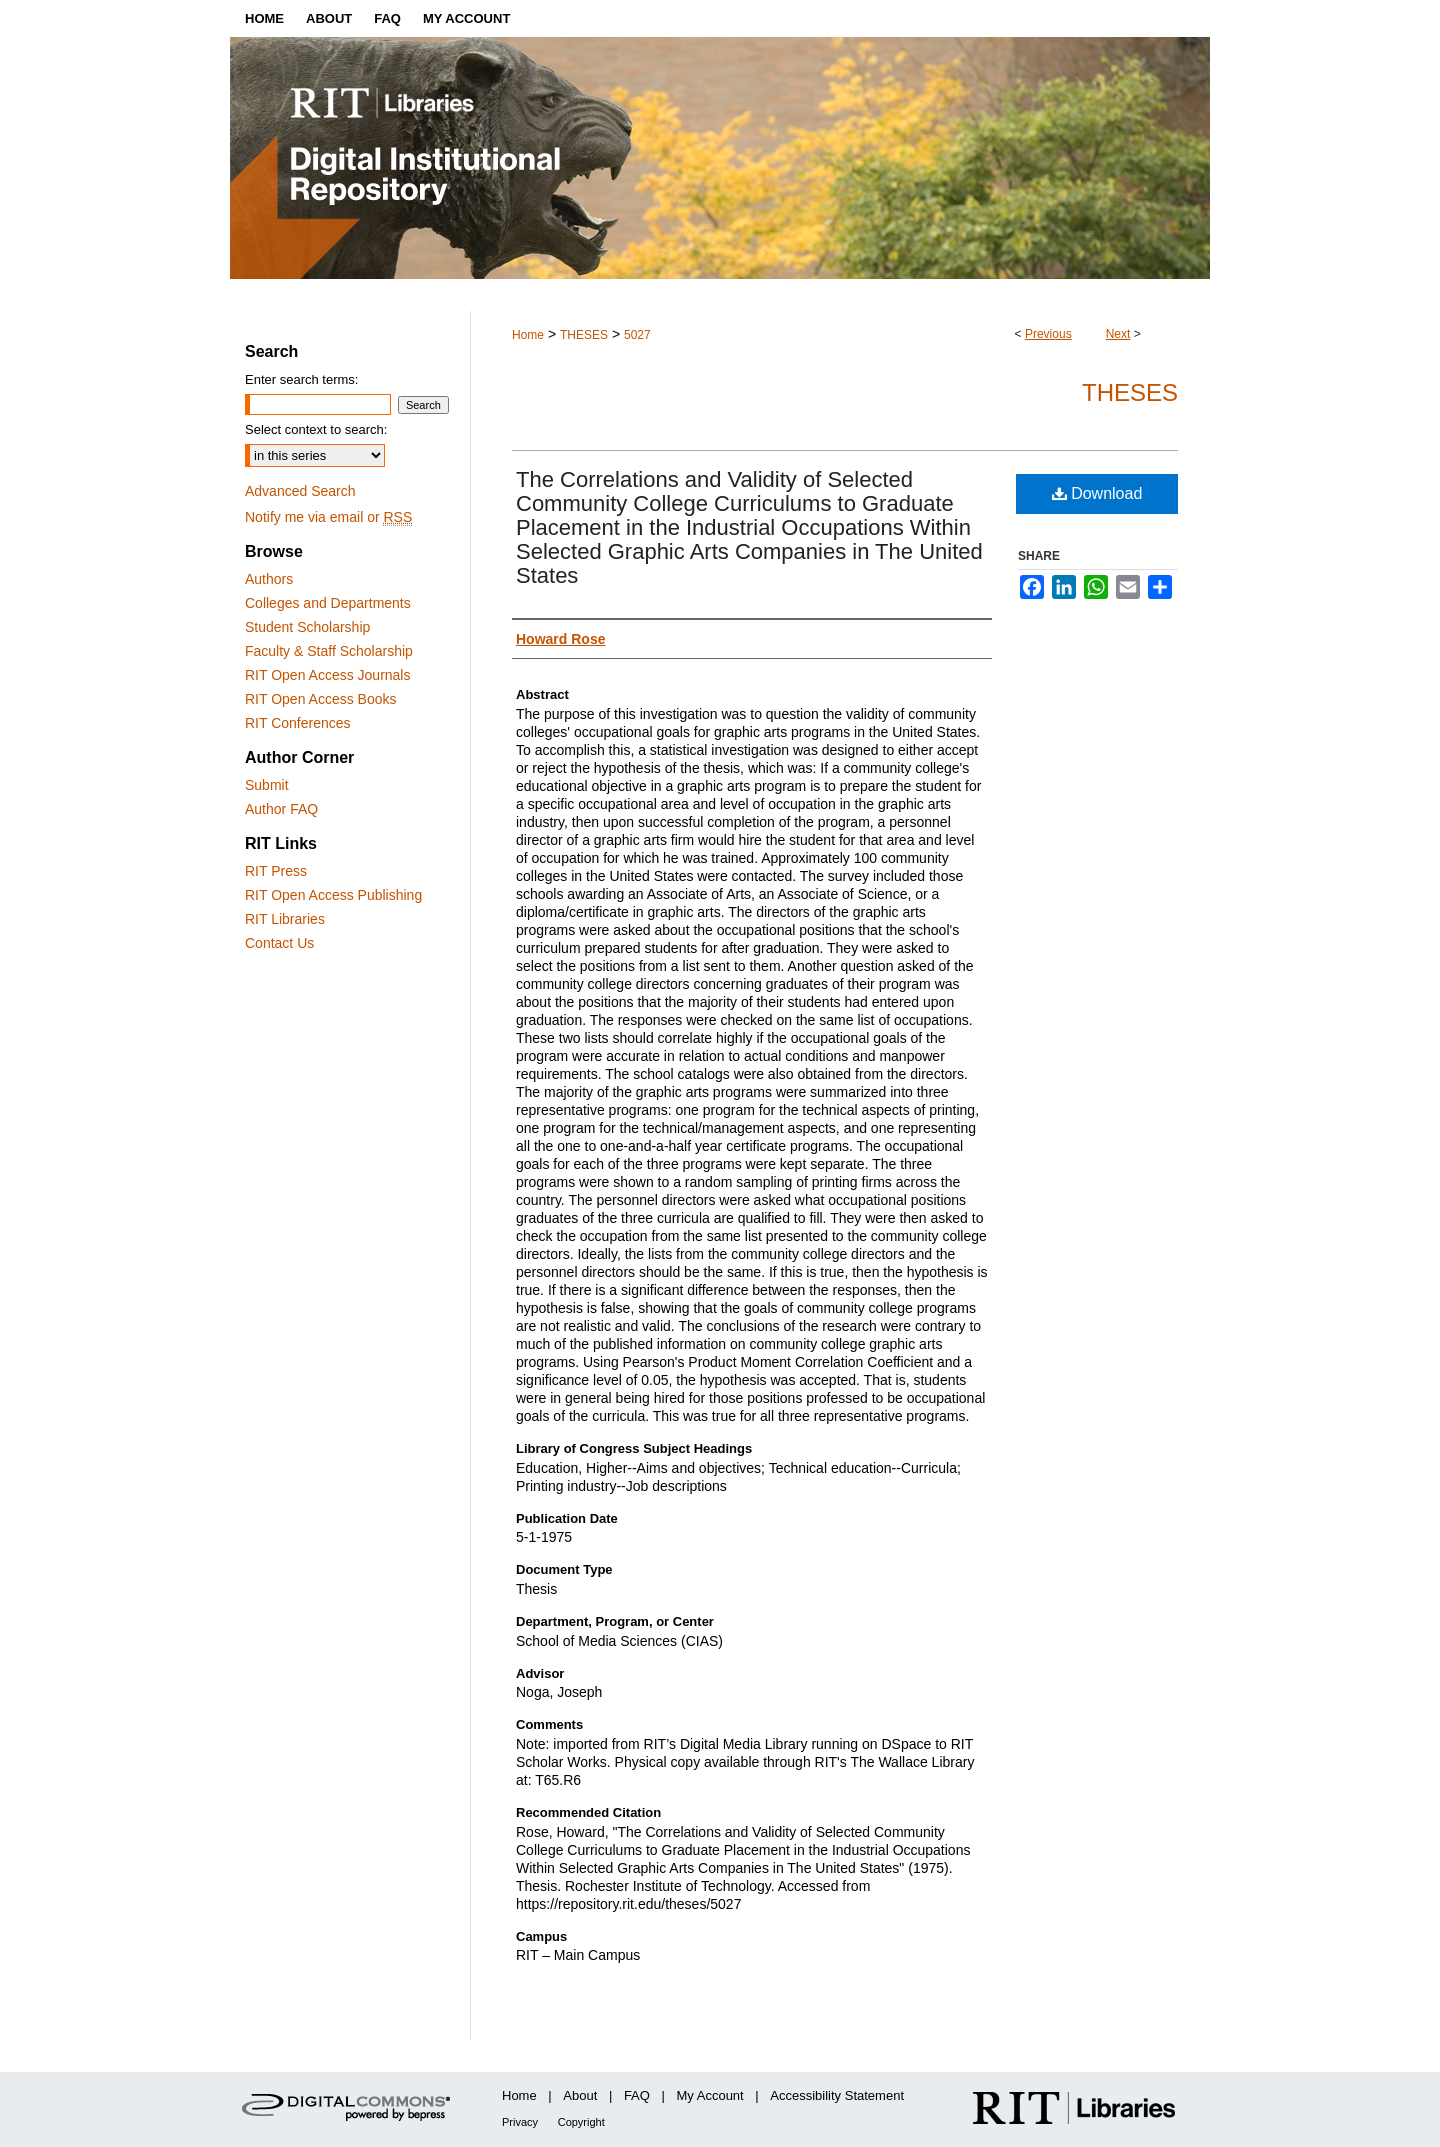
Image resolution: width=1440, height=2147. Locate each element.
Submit (267, 785)
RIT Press (276, 871)
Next (1118, 334)
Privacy (520, 2122)
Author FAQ (281, 809)
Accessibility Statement (837, 2095)
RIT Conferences (298, 723)
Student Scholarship (307, 627)
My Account (710, 2095)
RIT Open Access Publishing (333, 895)
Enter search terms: (301, 379)
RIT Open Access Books (320, 699)
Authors (269, 579)
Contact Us (279, 943)
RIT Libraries (285, 919)
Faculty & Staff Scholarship (329, 651)
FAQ (637, 2095)
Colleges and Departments (328, 603)
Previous (1048, 334)
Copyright (581, 2122)
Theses (1130, 392)
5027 (637, 335)
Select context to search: (316, 429)
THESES (584, 335)
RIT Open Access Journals (327, 675)
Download (1097, 493)
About (580, 2095)
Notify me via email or (328, 517)
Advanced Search (300, 491)
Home (528, 335)
